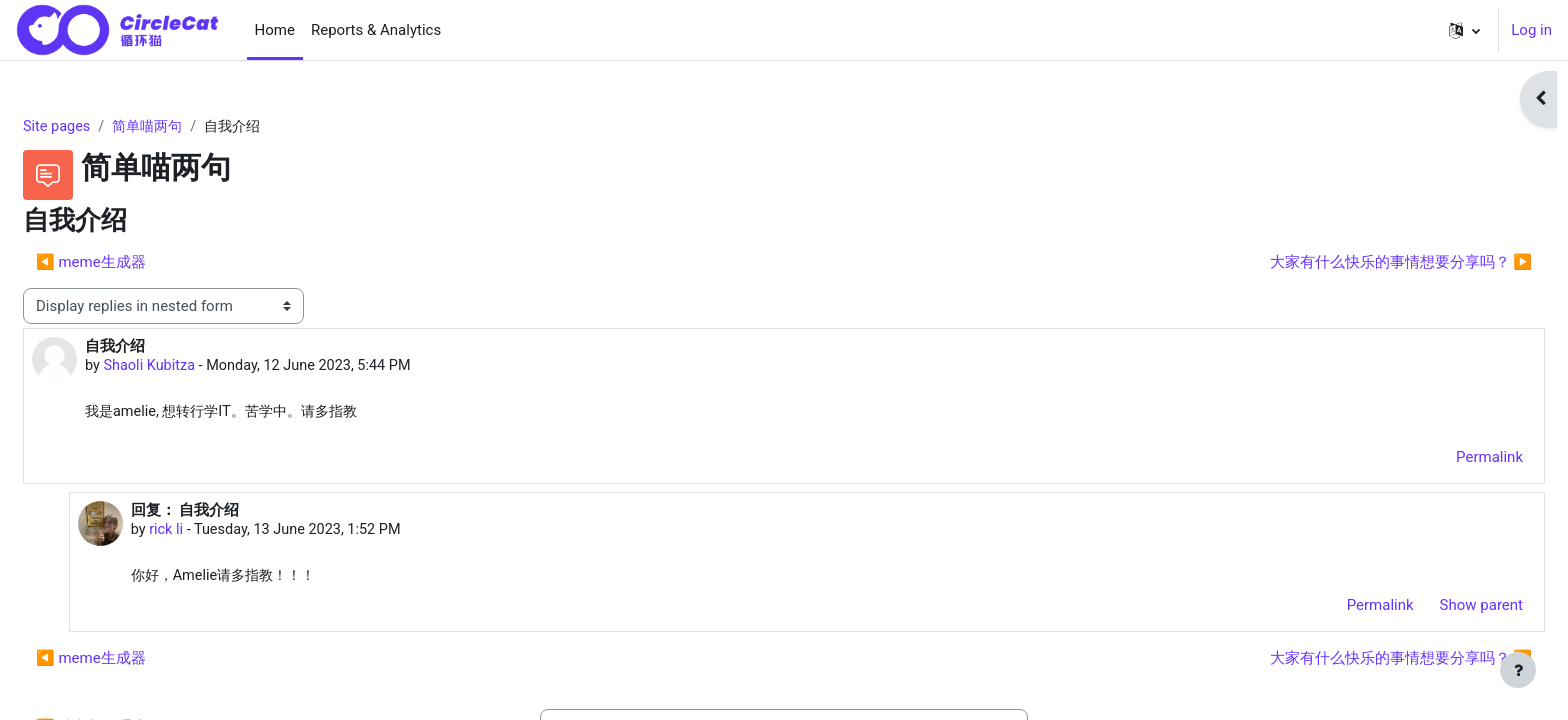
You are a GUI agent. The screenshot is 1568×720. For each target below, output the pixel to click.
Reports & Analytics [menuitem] (376, 30)
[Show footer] (1518, 670)
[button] (1464, 30)
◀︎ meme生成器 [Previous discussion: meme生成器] (139, 263)
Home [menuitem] (275, 30)
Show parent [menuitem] (1433, 609)
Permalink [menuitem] (1441, 460)
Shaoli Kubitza (199, 368)
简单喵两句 (200, 127)
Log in (1531, 30)
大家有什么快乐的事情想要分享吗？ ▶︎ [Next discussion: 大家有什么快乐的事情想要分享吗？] (1353, 263)
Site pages (106, 127)
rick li (212, 533)
